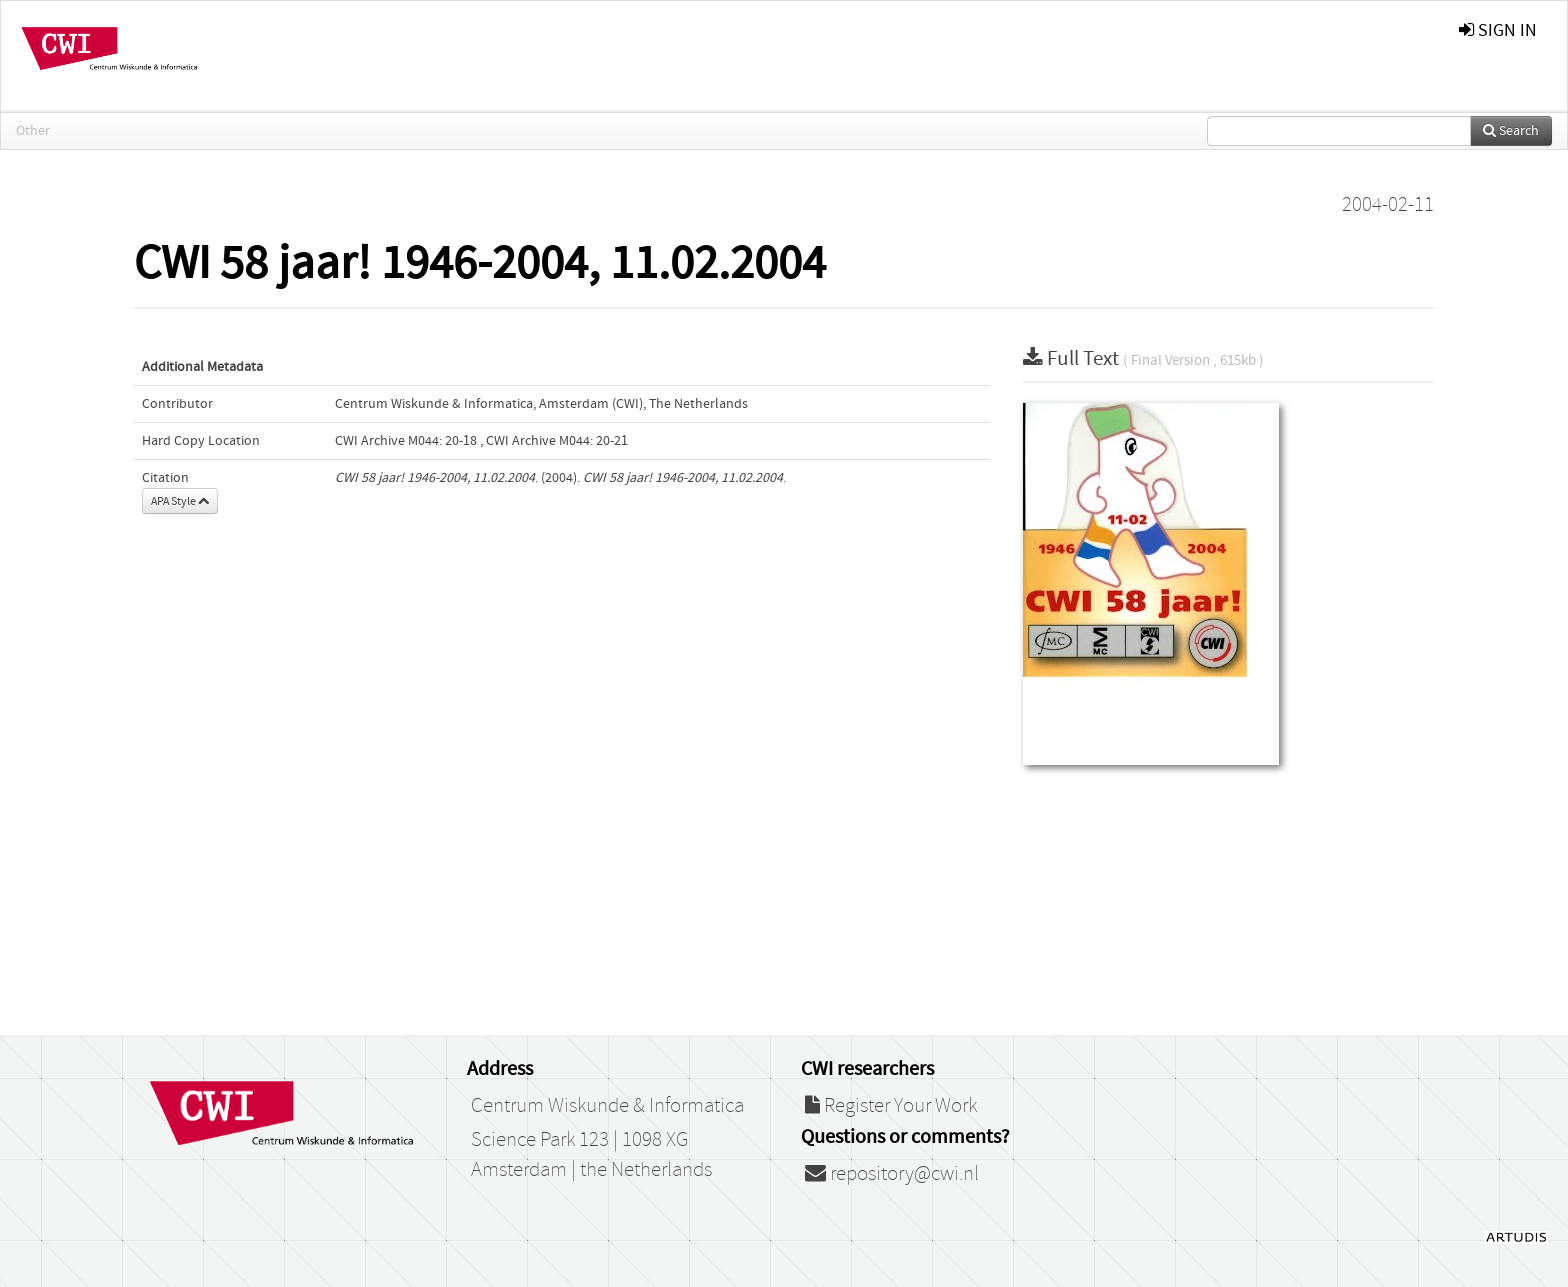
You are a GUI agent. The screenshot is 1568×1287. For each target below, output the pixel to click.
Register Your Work (891, 1106)
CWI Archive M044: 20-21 (557, 441)
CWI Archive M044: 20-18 (406, 441)
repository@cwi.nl (892, 1174)
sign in (1498, 30)
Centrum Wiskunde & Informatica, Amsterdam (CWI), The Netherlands (541, 404)
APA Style (180, 501)
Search (1511, 131)
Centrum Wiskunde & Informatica (607, 1106)
